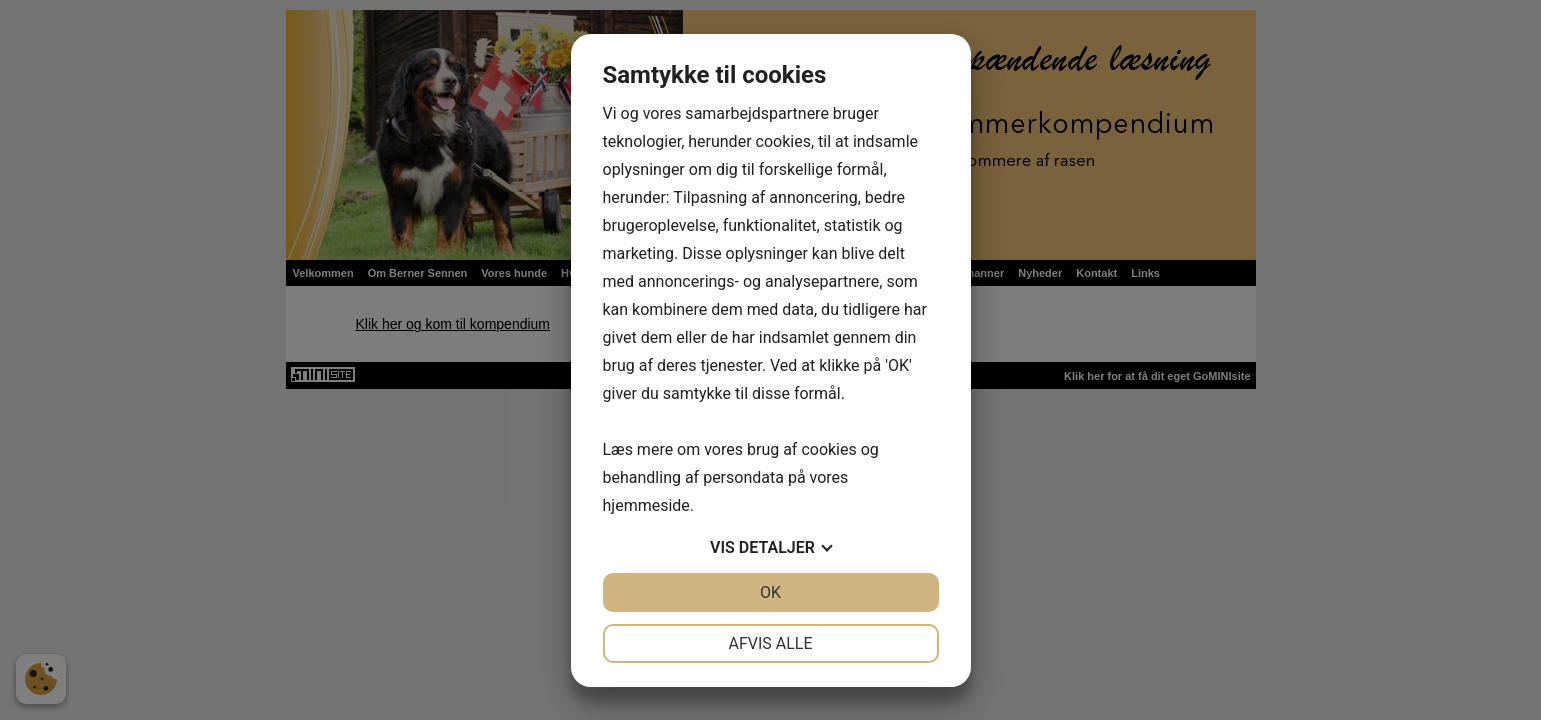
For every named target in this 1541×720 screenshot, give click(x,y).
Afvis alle (770, 643)
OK (770, 592)
